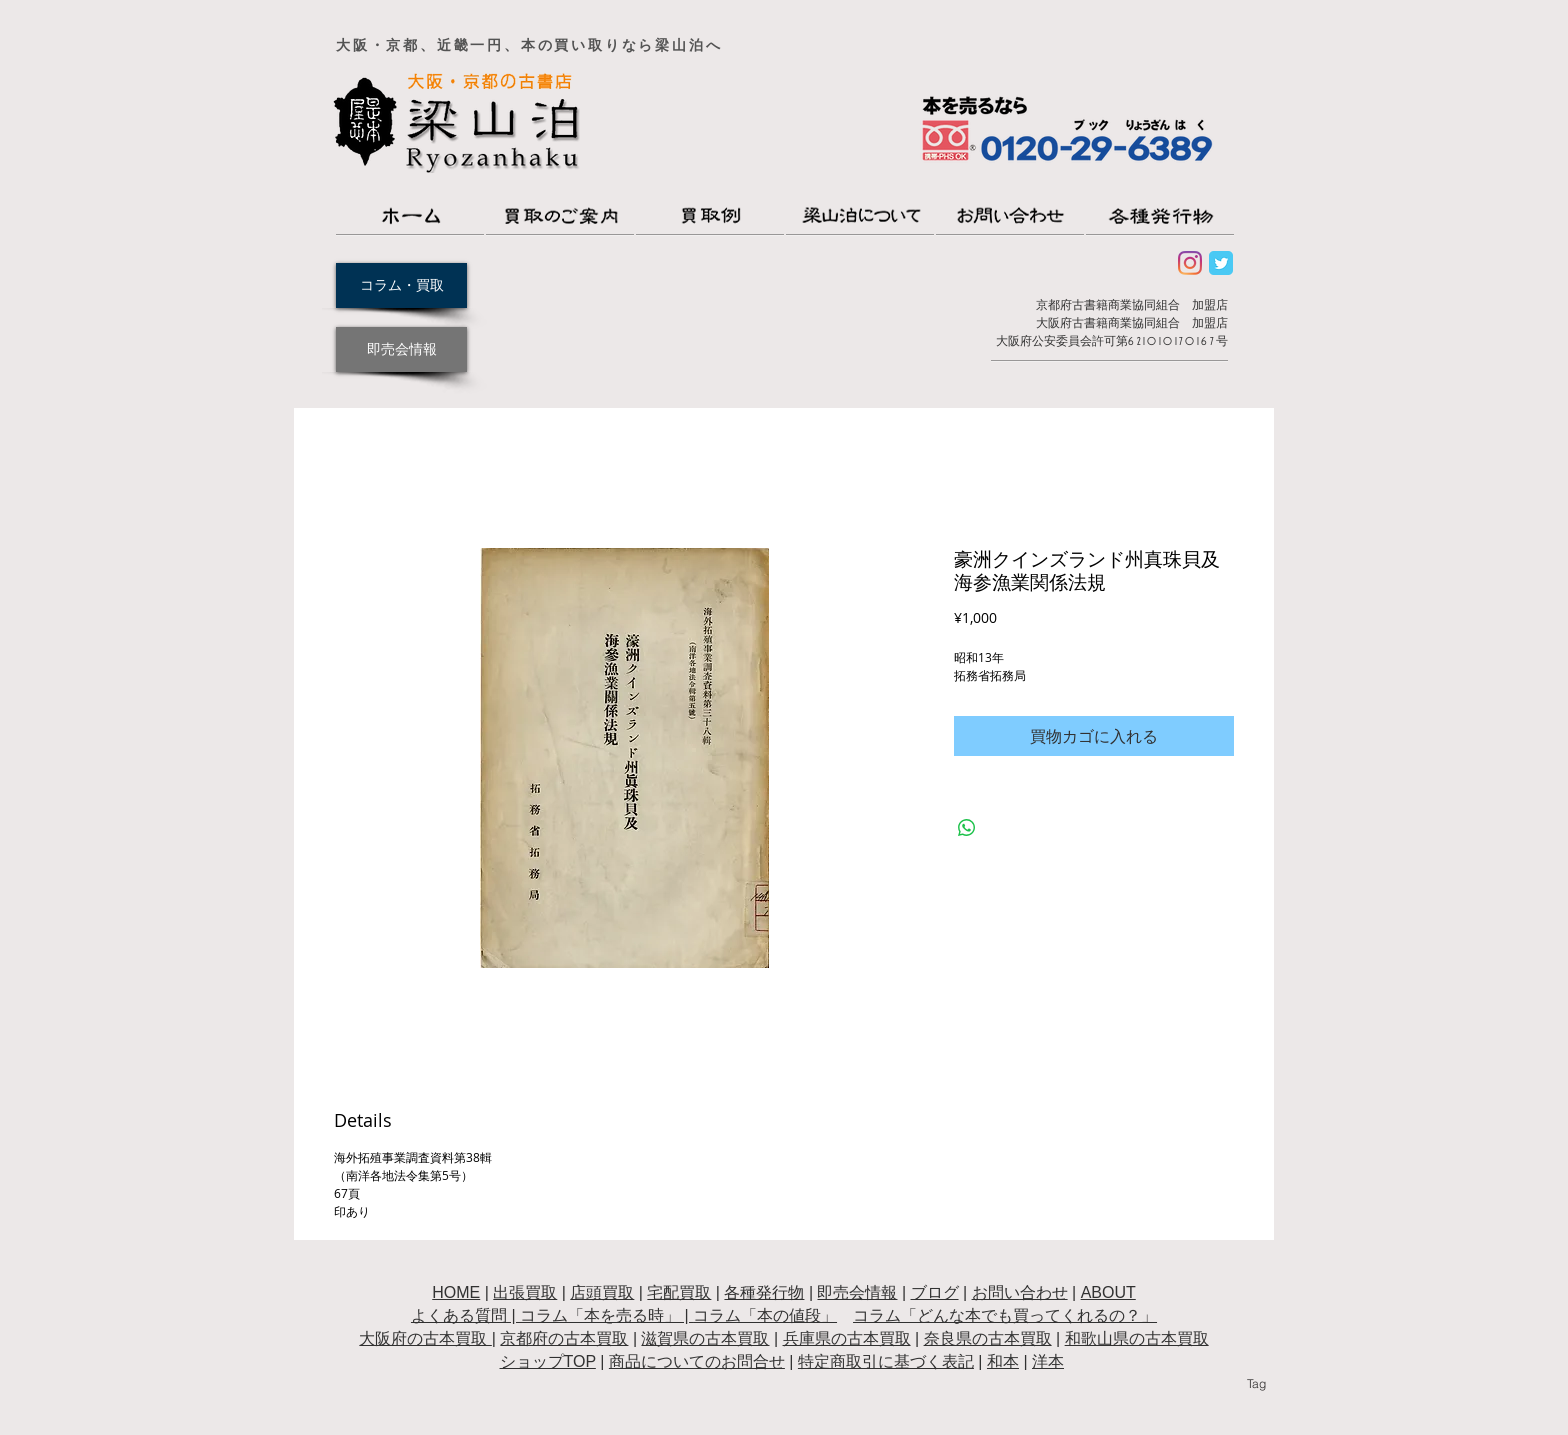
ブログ (935, 1292)
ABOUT (1108, 1292)
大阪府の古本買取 (425, 1338)
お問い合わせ (1020, 1292)
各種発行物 (764, 1292)
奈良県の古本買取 (988, 1338)
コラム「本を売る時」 (600, 1315)
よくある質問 (459, 1315)
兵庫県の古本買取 (847, 1338)
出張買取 (525, 1292)
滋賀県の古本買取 (705, 1338)
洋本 (1048, 1361)
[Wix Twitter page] (1221, 263)
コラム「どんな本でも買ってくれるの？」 (1005, 1315)
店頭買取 (602, 1292)
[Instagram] (1190, 263)
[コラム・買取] (401, 285)
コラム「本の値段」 (765, 1315)
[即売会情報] (401, 349)
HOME (456, 1292)
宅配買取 (679, 1292)
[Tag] (1256, 1384)
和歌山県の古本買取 (1137, 1338)
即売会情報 (857, 1292)
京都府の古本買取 (564, 1338)
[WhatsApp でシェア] (967, 828)
